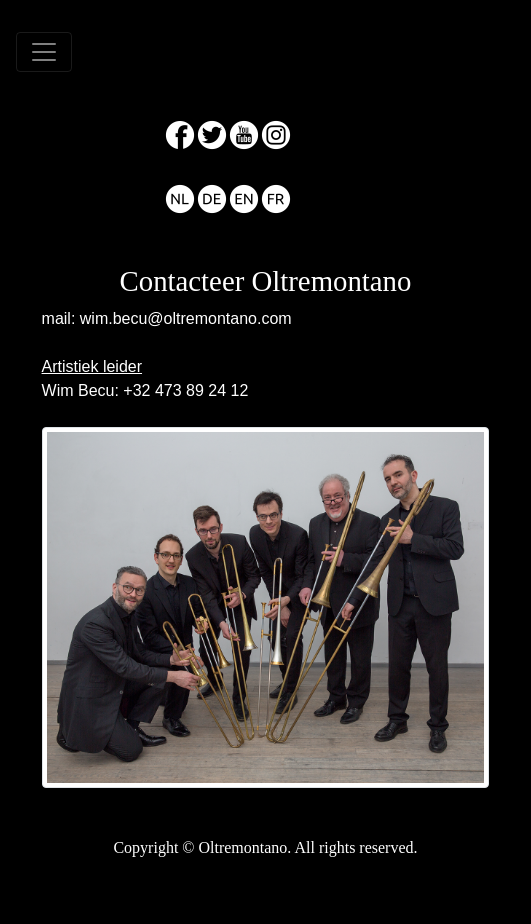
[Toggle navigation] (44, 52)
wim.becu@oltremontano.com (186, 318)
